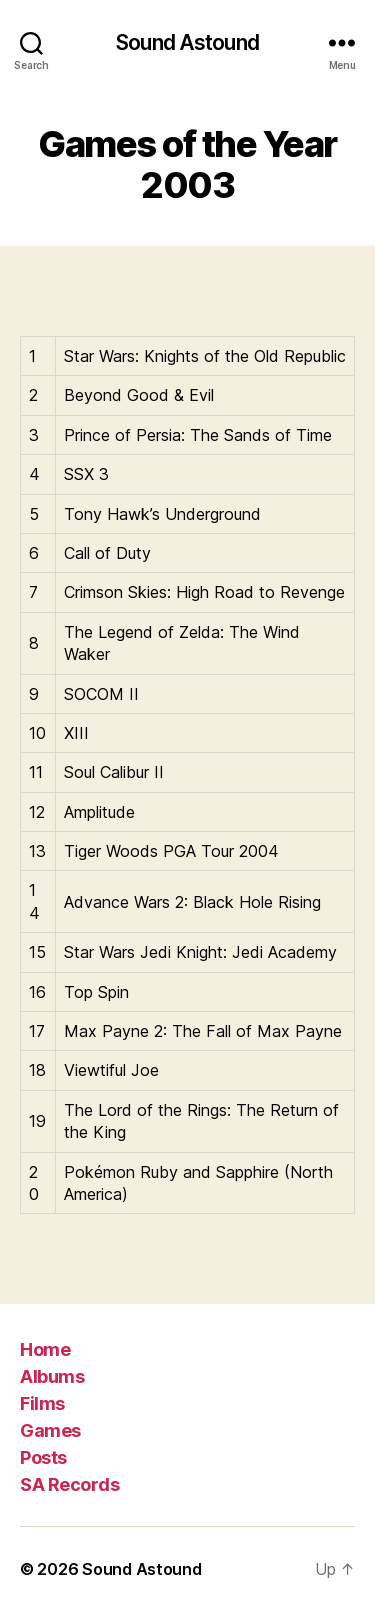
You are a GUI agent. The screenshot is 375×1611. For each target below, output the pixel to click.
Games (50, 1430)
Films (42, 1403)
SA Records (69, 1484)
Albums (52, 1376)
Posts (43, 1457)
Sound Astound (187, 42)
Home (45, 1349)
